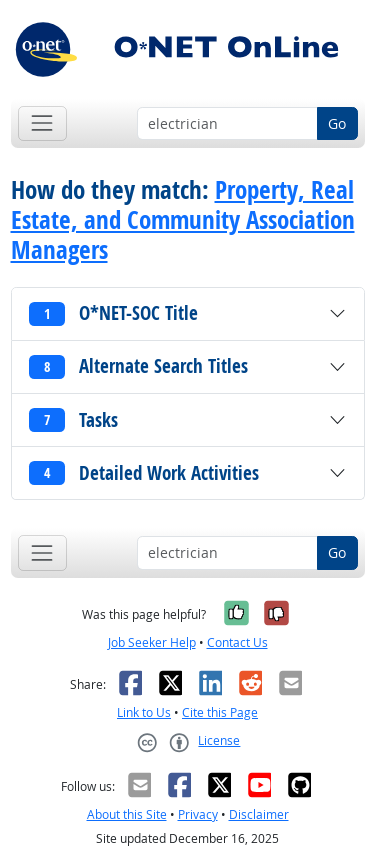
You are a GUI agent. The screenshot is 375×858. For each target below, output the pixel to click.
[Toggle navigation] (42, 123)
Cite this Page (220, 712)
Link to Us (144, 712)
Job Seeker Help (152, 642)
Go (337, 123)
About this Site (127, 814)
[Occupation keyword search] (227, 124)
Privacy (198, 814)
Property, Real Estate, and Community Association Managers (183, 220)
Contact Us (237, 642)
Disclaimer (259, 814)
